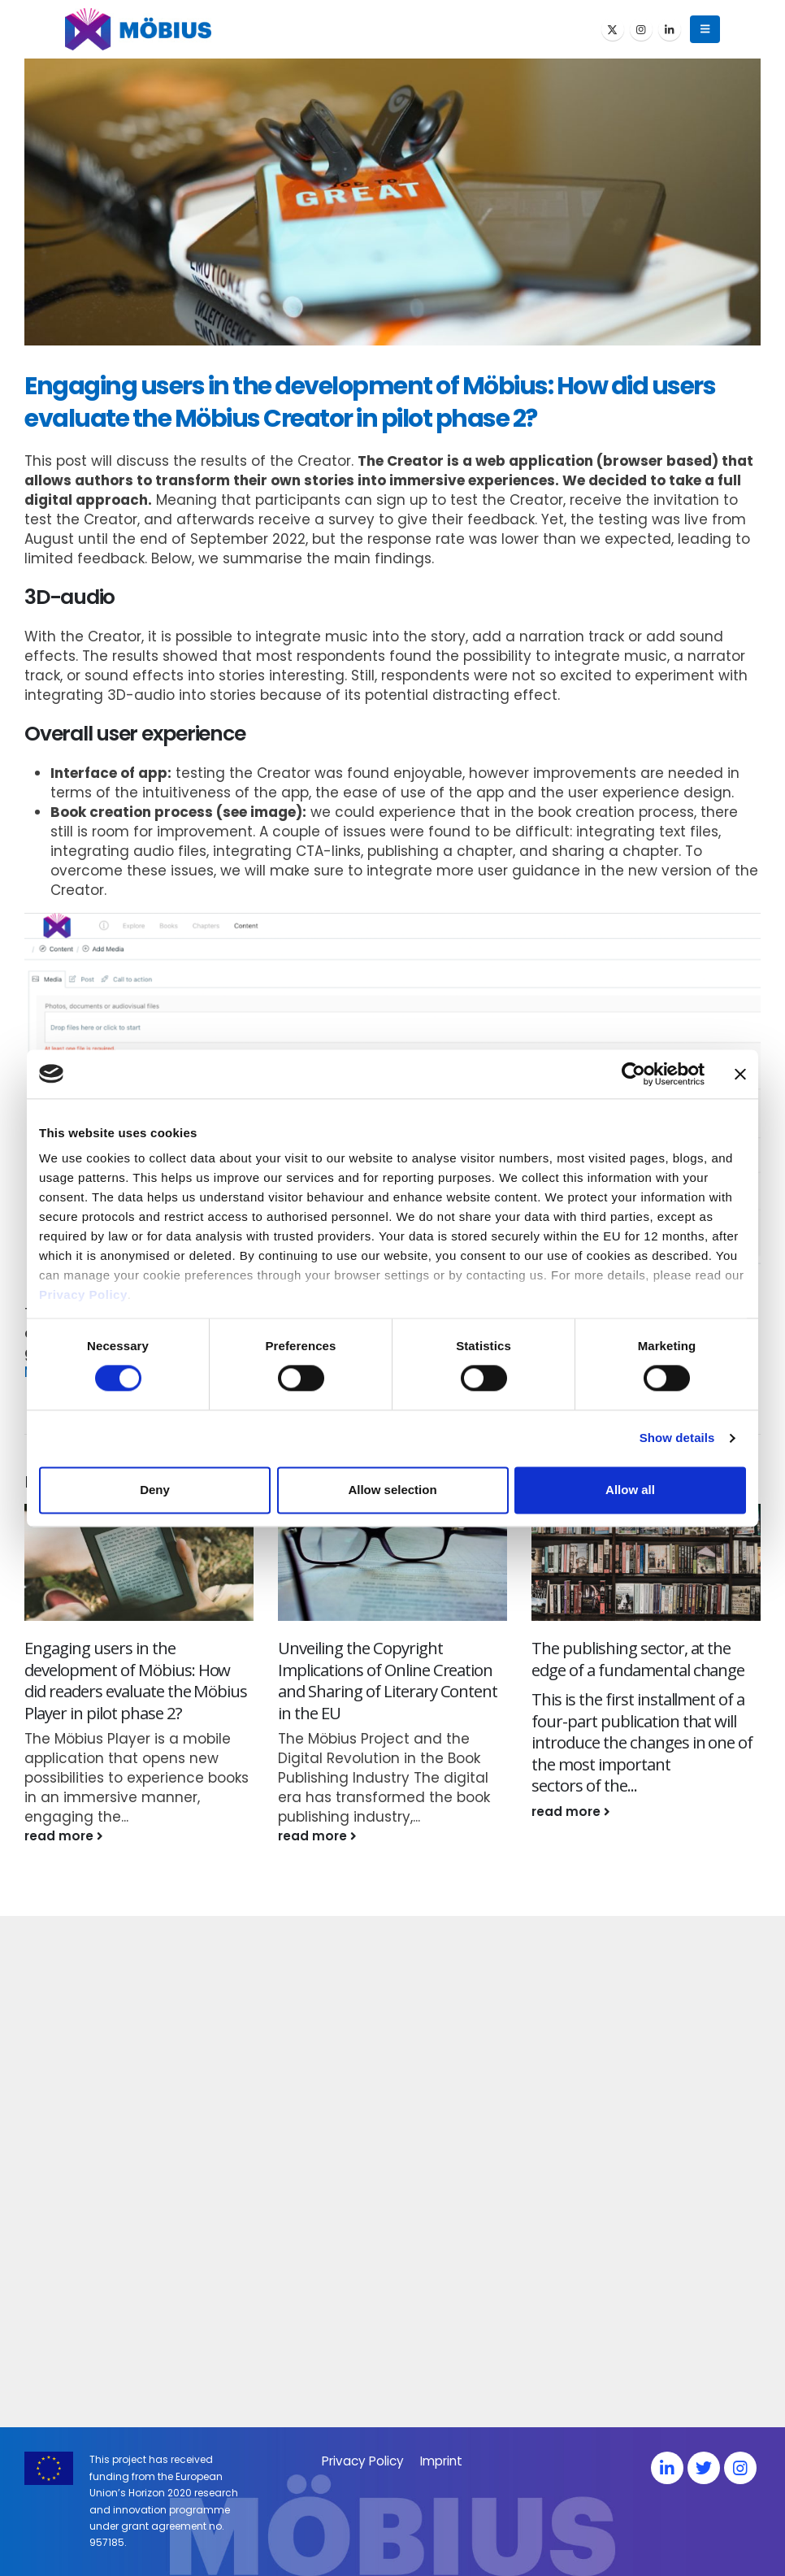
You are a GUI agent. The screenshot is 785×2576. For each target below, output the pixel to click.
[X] (612, 29)
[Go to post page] (139, 1563)
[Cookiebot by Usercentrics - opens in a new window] (633, 1074)
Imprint (441, 2461)
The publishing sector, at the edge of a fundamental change (637, 1658)
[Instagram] (641, 29)
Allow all (630, 1490)
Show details (677, 1438)
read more (63, 1835)
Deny (155, 1490)
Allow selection (392, 1490)
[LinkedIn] (669, 29)
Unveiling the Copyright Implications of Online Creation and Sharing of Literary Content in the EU (387, 1680)
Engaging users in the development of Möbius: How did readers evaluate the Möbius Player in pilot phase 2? (135, 1680)
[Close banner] (740, 1073)
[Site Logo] (138, 29)
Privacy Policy (83, 1294)
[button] (705, 29)
